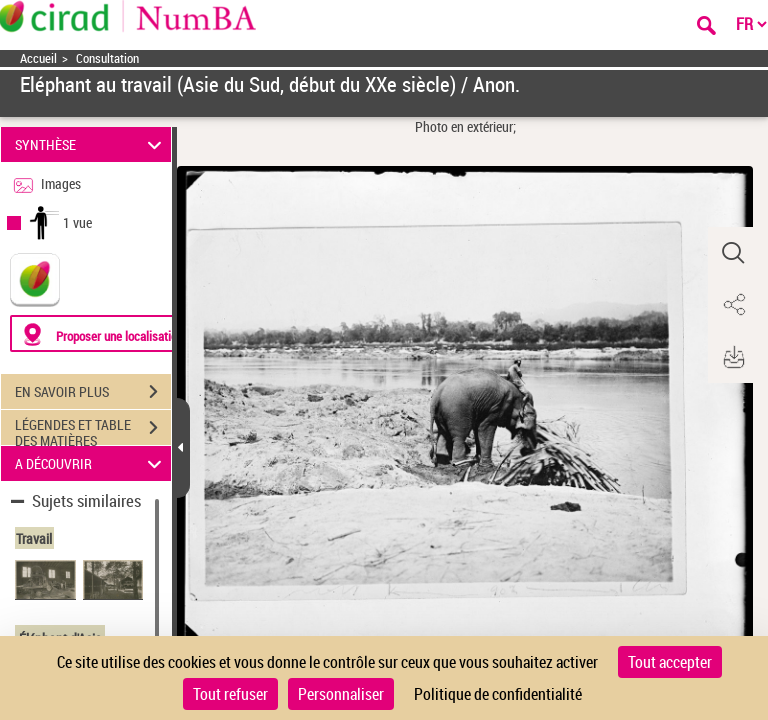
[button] (733, 253)
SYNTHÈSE (91, 144)
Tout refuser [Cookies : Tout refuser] (230, 694)
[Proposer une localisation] (105, 333)
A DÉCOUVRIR (91, 463)
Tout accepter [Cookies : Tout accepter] (670, 662)
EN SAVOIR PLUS (93, 392)
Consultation (107, 58)
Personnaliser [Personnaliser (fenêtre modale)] (341, 694)
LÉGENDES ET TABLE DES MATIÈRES (93, 430)
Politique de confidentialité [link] (498, 694)
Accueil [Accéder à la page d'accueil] (38, 58)
